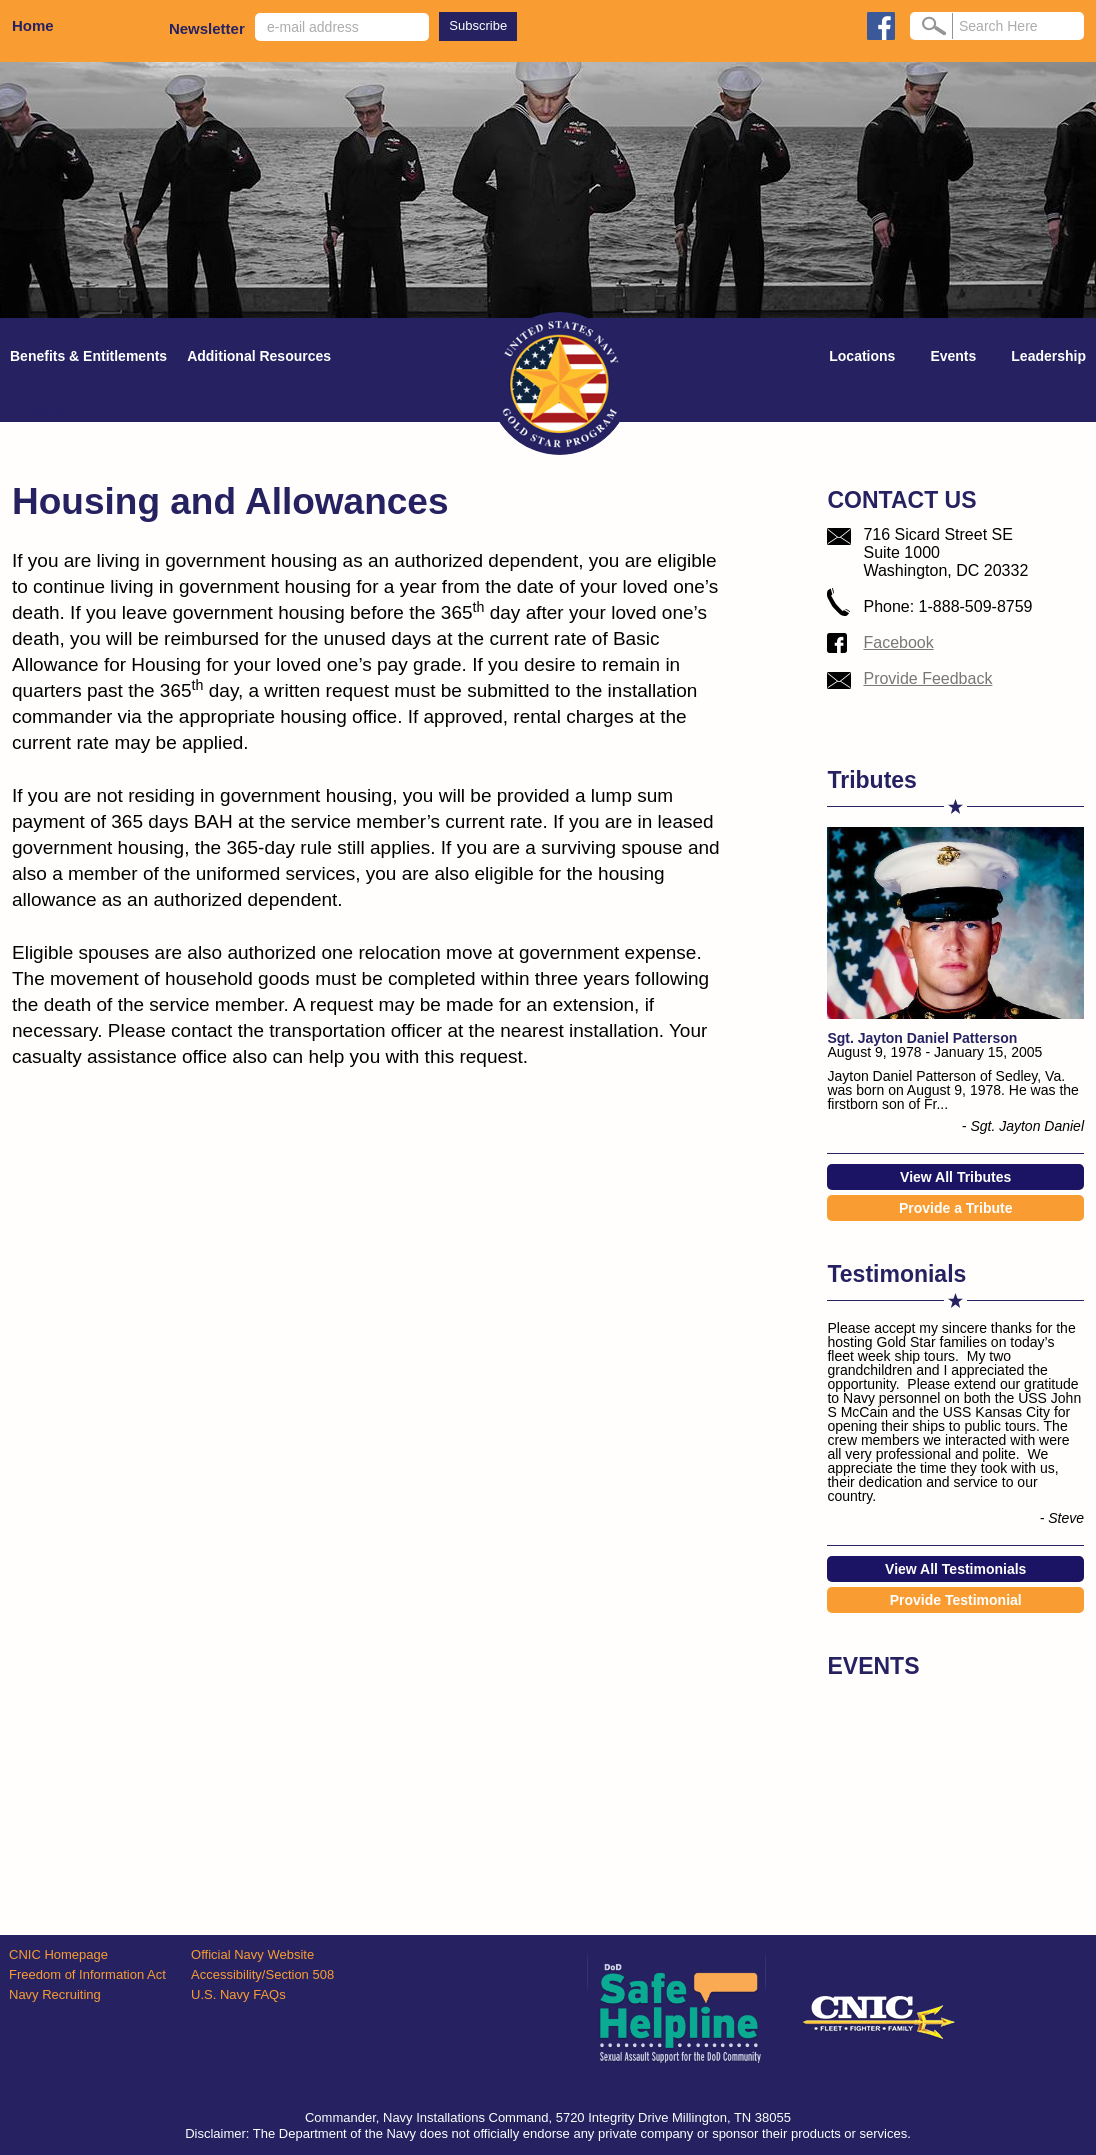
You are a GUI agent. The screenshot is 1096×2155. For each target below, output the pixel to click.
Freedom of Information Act (87, 1974)
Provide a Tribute (956, 1208)
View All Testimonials (955, 1569)
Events (953, 356)
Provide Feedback (927, 678)
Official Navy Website (252, 1954)
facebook (881, 26)
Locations (862, 356)
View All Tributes (955, 1177)
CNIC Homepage (58, 1954)
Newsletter (207, 28)
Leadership (1048, 356)
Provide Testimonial (956, 1600)
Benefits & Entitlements (88, 356)
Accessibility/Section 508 (262, 1974)
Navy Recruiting (55, 1994)
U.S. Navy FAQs (238, 1994)
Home (33, 25)
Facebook (898, 642)
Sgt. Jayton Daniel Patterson (922, 1038)
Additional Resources (259, 356)
